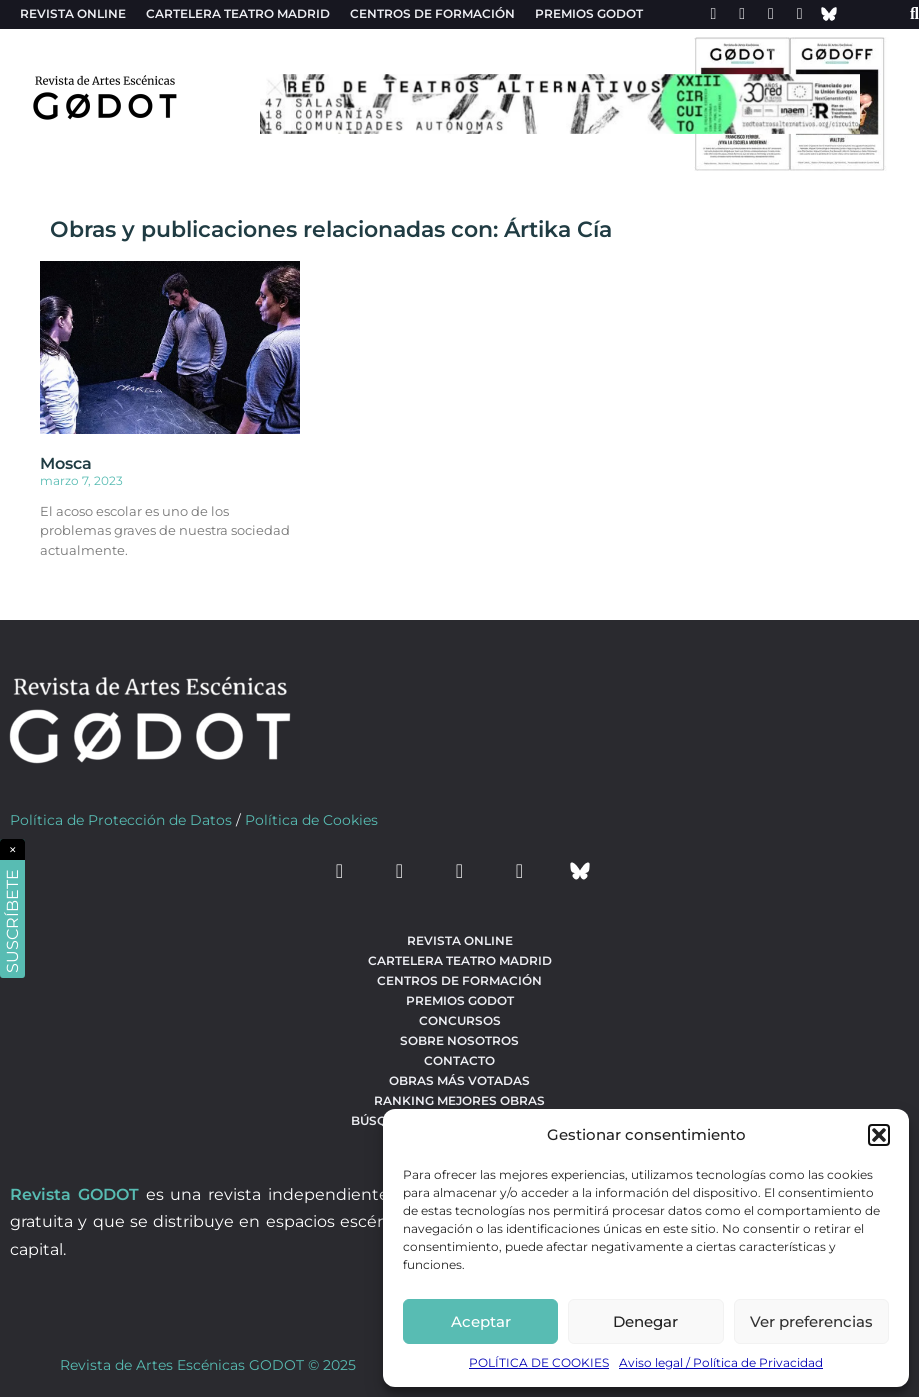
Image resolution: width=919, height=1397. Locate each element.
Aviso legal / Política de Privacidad (721, 1362)
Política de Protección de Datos (121, 820)
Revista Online (73, 13)
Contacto (459, 1060)
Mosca (66, 463)
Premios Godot (589, 13)
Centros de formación (432, 13)
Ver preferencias (811, 1321)
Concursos (460, 1020)
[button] (879, 1135)
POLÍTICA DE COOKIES (539, 1362)
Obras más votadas (459, 1080)
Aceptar (481, 1321)
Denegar (645, 1321)
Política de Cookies (311, 820)
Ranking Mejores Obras (459, 1100)
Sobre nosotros (459, 1040)
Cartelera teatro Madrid (238, 13)
